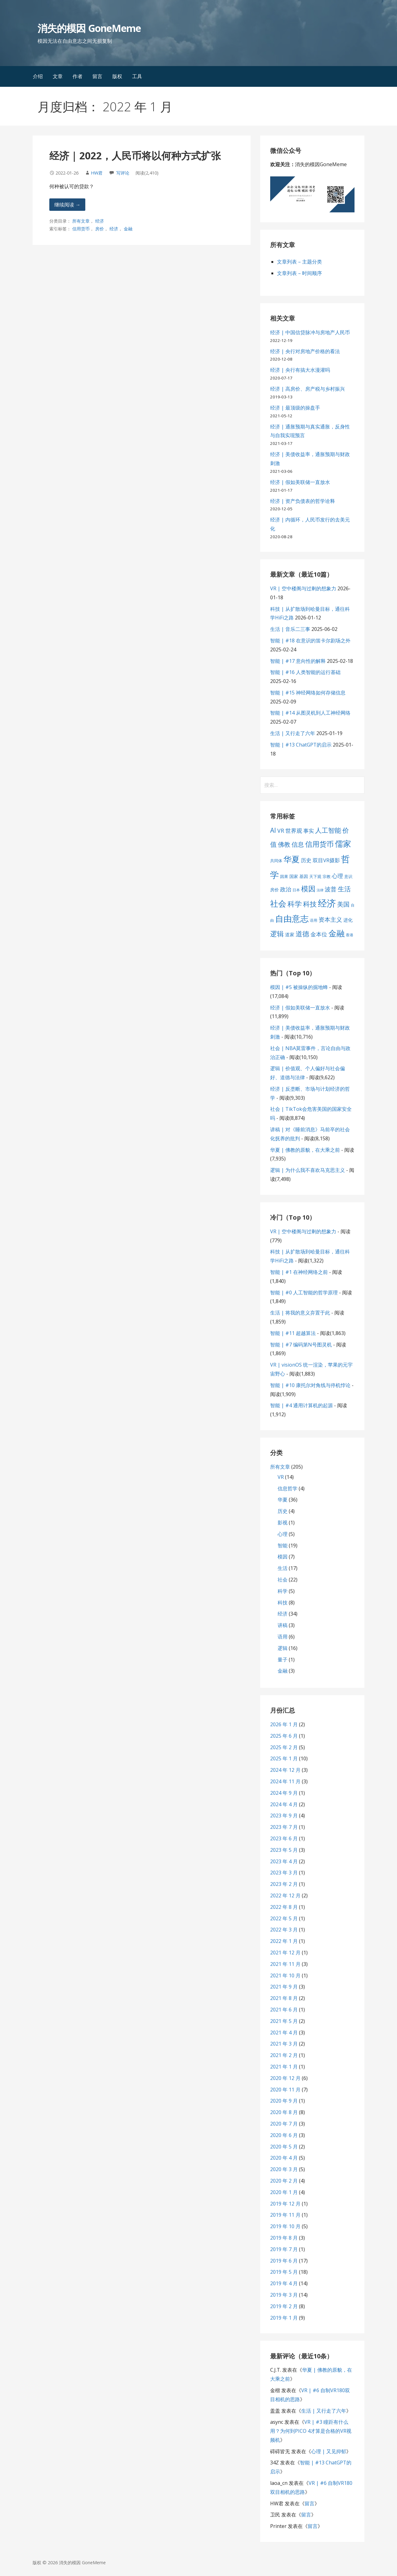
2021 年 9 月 (284, 1986)
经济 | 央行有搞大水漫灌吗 (300, 369)
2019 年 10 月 (285, 2226)
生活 (283, 1568)
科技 (283, 1602)
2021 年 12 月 (285, 1952)
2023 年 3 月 (284, 1872)
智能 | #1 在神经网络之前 (299, 1272)
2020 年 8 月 (284, 2112)
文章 (58, 76)
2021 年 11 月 (285, 1964)
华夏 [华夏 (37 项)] (291, 859)
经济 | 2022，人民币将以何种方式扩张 (135, 155)
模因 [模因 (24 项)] (308, 888)
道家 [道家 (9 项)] (289, 934)
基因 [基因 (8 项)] (303, 876)
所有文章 (81, 221)
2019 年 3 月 (284, 2294)
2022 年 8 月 (284, 1907)
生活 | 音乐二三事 (290, 629)
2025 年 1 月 (284, 1758)
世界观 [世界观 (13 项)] (293, 830)
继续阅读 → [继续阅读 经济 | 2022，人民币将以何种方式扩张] (67, 204)
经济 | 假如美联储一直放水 (300, 482)
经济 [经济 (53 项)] (327, 903)
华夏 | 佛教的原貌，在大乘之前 (305, 1149)
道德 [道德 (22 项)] (302, 933)
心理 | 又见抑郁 (328, 2451)
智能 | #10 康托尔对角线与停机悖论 (310, 1385)
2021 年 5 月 (284, 2021)
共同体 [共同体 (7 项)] (276, 860)
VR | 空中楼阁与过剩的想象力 (303, 588)
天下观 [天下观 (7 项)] (315, 876)
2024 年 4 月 (284, 1804)
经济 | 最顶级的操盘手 (295, 407)
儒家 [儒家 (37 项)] (343, 843)
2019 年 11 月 (285, 2214)
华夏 (283, 1499)
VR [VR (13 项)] (280, 830)
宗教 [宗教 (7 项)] (327, 876)
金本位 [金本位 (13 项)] (318, 934)
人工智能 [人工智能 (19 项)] (328, 830)
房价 (99, 229)
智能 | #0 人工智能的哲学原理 (304, 1292)
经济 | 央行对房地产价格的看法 (305, 351)
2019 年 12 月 (285, 2203)
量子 (283, 1659)
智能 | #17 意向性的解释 (298, 661)
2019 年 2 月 (284, 2306)
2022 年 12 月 (285, 1895)
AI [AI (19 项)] (273, 830)
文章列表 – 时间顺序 (299, 273)
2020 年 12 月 (285, 2078)
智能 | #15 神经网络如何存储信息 (308, 692)
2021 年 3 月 (284, 2043)
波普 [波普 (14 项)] (331, 889)
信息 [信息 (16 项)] (298, 844)
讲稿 (283, 1625)
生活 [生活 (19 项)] (344, 889)
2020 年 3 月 (284, 2169)
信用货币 (81, 229)
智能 (283, 1545)
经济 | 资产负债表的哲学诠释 (302, 501)
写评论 (122, 173)
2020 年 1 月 (284, 2192)
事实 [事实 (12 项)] (308, 830)
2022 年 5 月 (284, 1918)
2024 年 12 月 (285, 1770)
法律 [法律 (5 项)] (320, 890)
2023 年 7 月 (284, 1827)
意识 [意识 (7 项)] (348, 876)
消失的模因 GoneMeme (89, 28)
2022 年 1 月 (284, 1941)
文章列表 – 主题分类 (299, 261)
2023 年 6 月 (284, 1838)
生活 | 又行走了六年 (292, 733)
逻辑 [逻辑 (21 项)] (277, 933)
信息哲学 (287, 1488)
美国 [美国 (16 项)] (343, 904)
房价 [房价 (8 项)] (274, 890)
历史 (283, 1511)
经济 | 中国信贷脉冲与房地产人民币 (310, 332)
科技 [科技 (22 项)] (310, 903)
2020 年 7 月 (284, 2123)
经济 (99, 221)
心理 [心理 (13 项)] (337, 876)
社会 (283, 1579)
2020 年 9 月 (284, 2100)
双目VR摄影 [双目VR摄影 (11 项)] (326, 860)
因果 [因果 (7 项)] (284, 876)
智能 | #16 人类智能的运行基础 (305, 672)
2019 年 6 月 (284, 2260)
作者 (78, 76)
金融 (128, 229)
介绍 (38, 76)
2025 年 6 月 (284, 1735)
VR (281, 1477)
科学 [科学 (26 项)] (295, 904)
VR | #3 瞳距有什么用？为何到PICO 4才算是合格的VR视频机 (310, 2431)
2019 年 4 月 (284, 2283)
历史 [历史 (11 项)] (306, 860)
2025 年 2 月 (284, 1747)
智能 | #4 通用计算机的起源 (301, 1405)
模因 (283, 1556)
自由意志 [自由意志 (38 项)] (292, 918)
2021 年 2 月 (284, 2055)
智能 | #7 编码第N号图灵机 (301, 1344)
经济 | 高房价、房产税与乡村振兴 (307, 388)
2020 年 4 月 (284, 2157)
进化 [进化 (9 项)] (348, 920)
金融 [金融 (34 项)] (336, 933)
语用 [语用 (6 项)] (313, 920)
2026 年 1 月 (284, 1724)
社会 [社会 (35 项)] (278, 903)
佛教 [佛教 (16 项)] (284, 844)
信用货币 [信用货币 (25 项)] (319, 844)
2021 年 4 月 (284, 2032)
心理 (283, 1534)
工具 (137, 76)
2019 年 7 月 (284, 2249)
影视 (283, 1522)
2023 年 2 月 (284, 1884)
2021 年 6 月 (284, 2009)
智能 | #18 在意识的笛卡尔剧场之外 (310, 640)
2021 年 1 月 (284, 2066)
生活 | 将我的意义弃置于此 (300, 1312)
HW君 (97, 173)
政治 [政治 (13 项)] (285, 889)
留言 (97, 76)
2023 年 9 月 (284, 1815)
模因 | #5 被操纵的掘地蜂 (299, 987)
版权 (117, 76)
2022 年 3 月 (284, 1929)
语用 (283, 1636)
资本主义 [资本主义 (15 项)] (330, 920)
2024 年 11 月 (285, 1781)
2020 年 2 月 (284, 2180)
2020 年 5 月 (284, 2146)
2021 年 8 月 (284, 1998)
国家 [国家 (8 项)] (293, 876)
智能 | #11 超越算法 (293, 1333)
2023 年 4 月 (284, 1861)
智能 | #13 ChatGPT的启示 (301, 744)
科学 (283, 1591)
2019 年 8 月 (284, 2237)
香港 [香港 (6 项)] (349, 935)
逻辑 (283, 1648)
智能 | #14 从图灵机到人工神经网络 (310, 712)
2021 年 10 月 (285, 1975)
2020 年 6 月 (284, 2135)
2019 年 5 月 (284, 2271)
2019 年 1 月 (284, 2317)
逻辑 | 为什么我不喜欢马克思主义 (307, 1170)
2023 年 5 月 (284, 1850)
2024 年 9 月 (284, 1792)
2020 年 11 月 (285, 2089)
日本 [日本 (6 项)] (296, 890)
